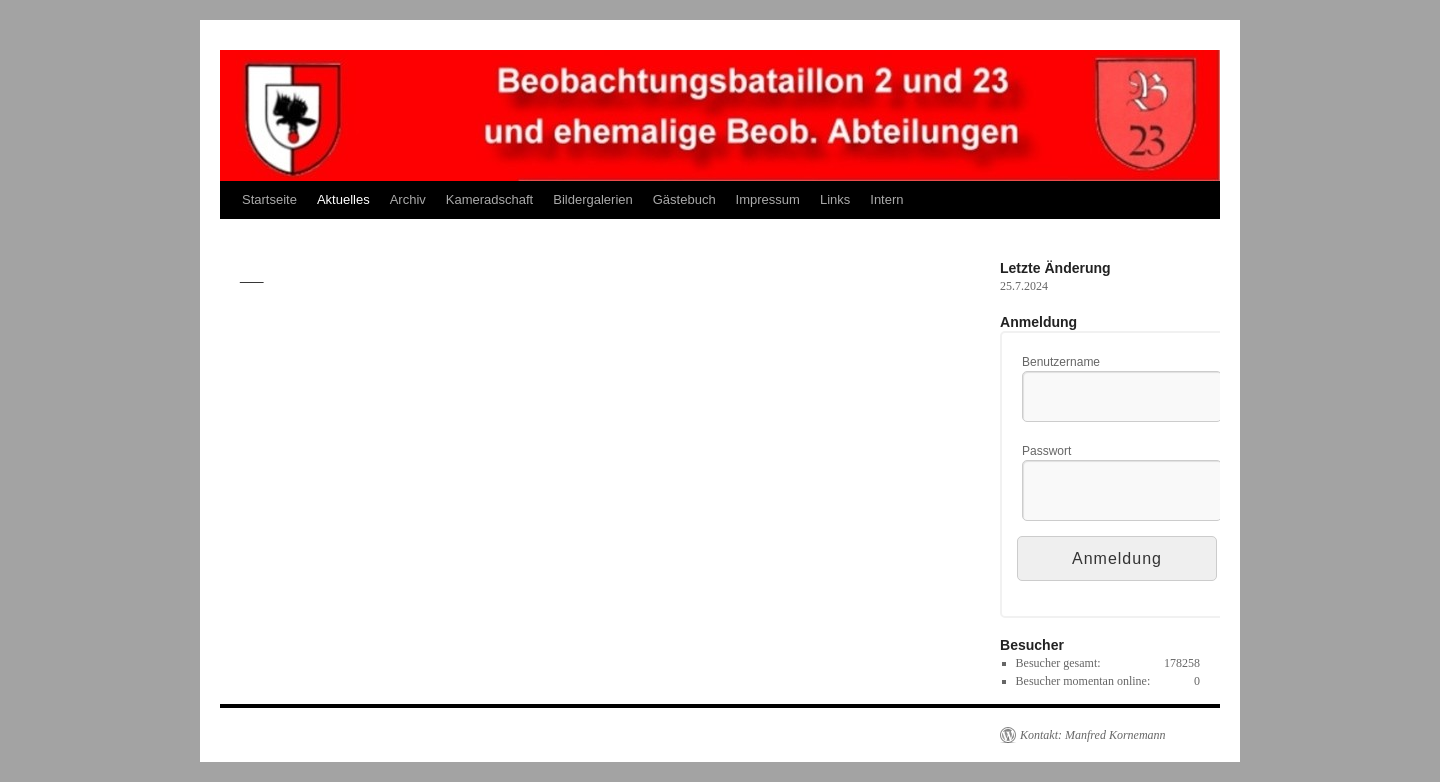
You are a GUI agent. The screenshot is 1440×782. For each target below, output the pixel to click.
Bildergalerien (593, 199)
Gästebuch (684, 199)
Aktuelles (343, 199)
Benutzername (1061, 362)
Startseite (269, 199)
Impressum (768, 199)
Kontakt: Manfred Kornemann (1093, 735)
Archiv (408, 199)
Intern (886, 199)
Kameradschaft (489, 199)
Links (835, 199)
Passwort (1046, 451)
